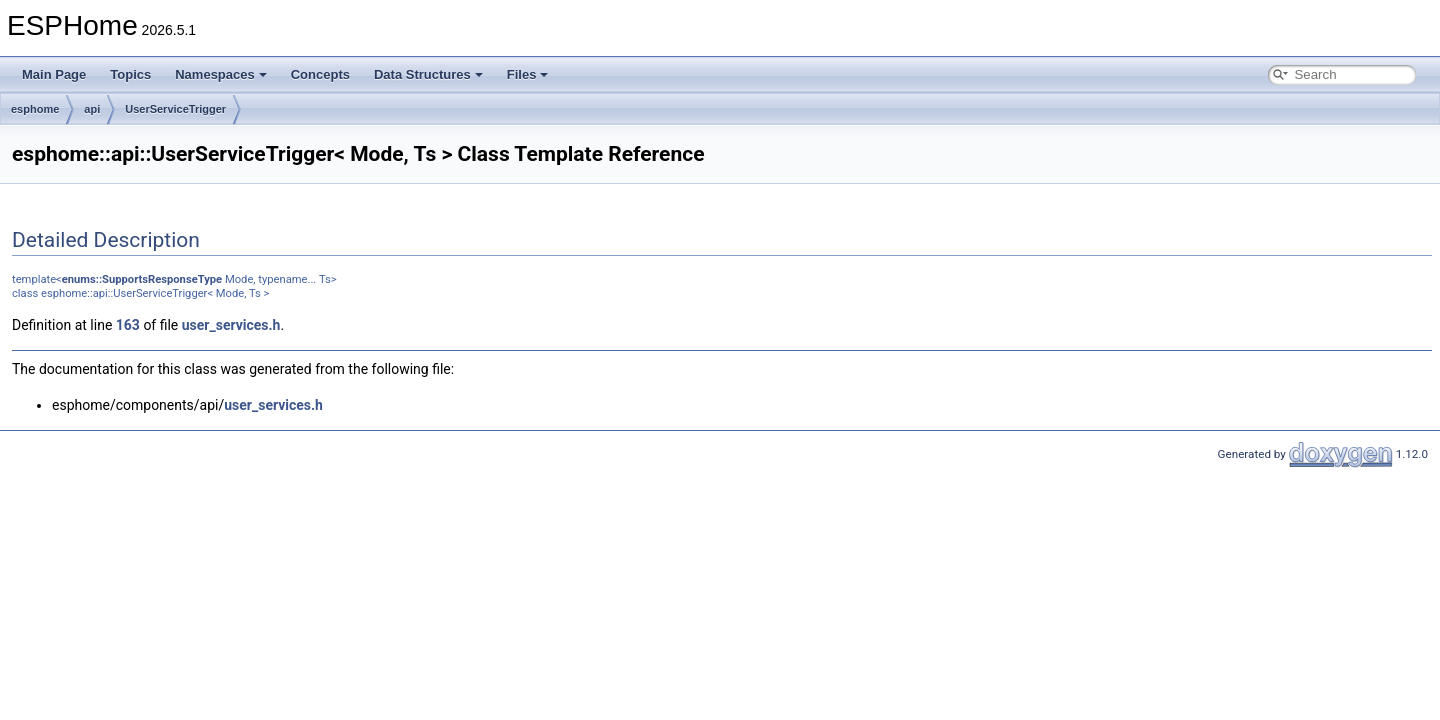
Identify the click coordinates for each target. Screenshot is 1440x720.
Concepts (320, 74)
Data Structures (428, 74)
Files (528, 74)
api (92, 109)
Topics (130, 74)
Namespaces (221, 74)
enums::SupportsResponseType (142, 279)
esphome (35, 109)
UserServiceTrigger (175, 109)
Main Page (54, 74)
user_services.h (231, 325)
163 (128, 325)
